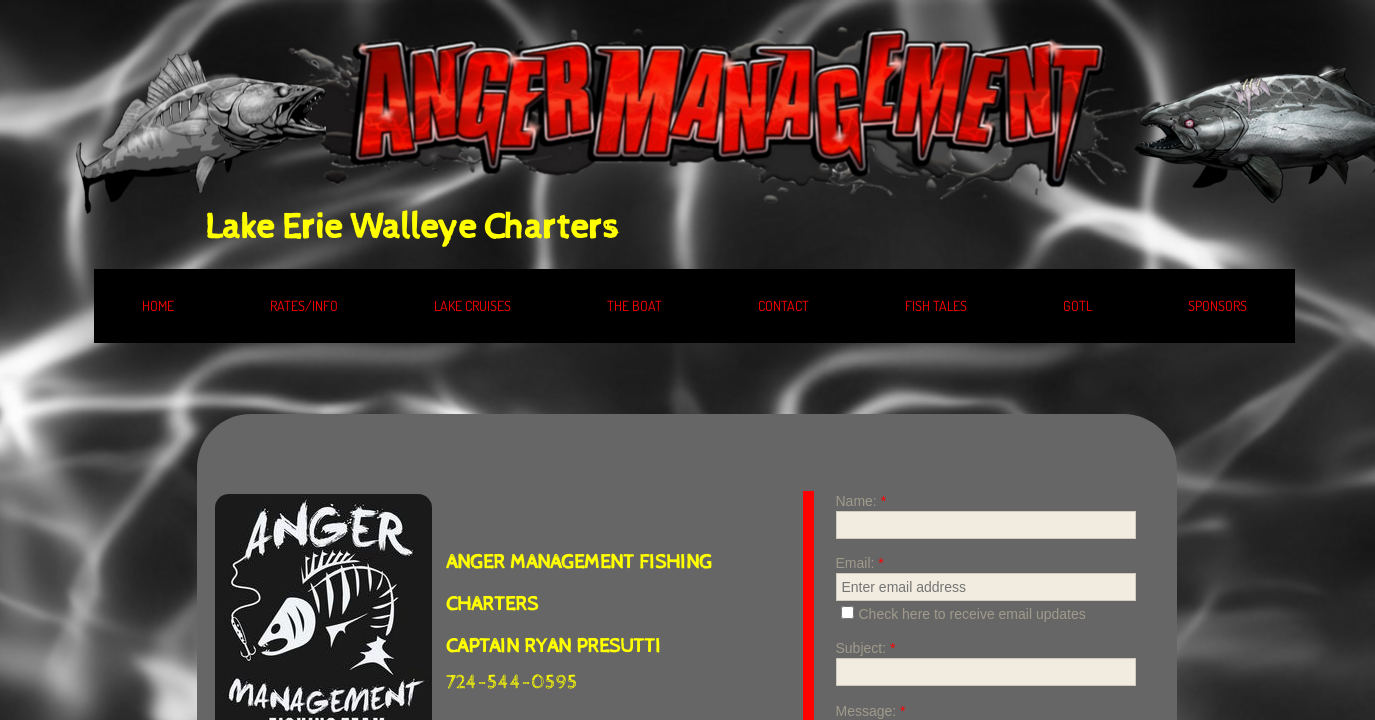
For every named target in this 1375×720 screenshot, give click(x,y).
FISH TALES (936, 305)
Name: (861, 501)
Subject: (866, 648)
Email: (860, 563)
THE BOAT (634, 305)
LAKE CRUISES (472, 305)
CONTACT (783, 305)
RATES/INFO (304, 305)
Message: (871, 711)
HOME (158, 305)
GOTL (1077, 305)
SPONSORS (1217, 305)
